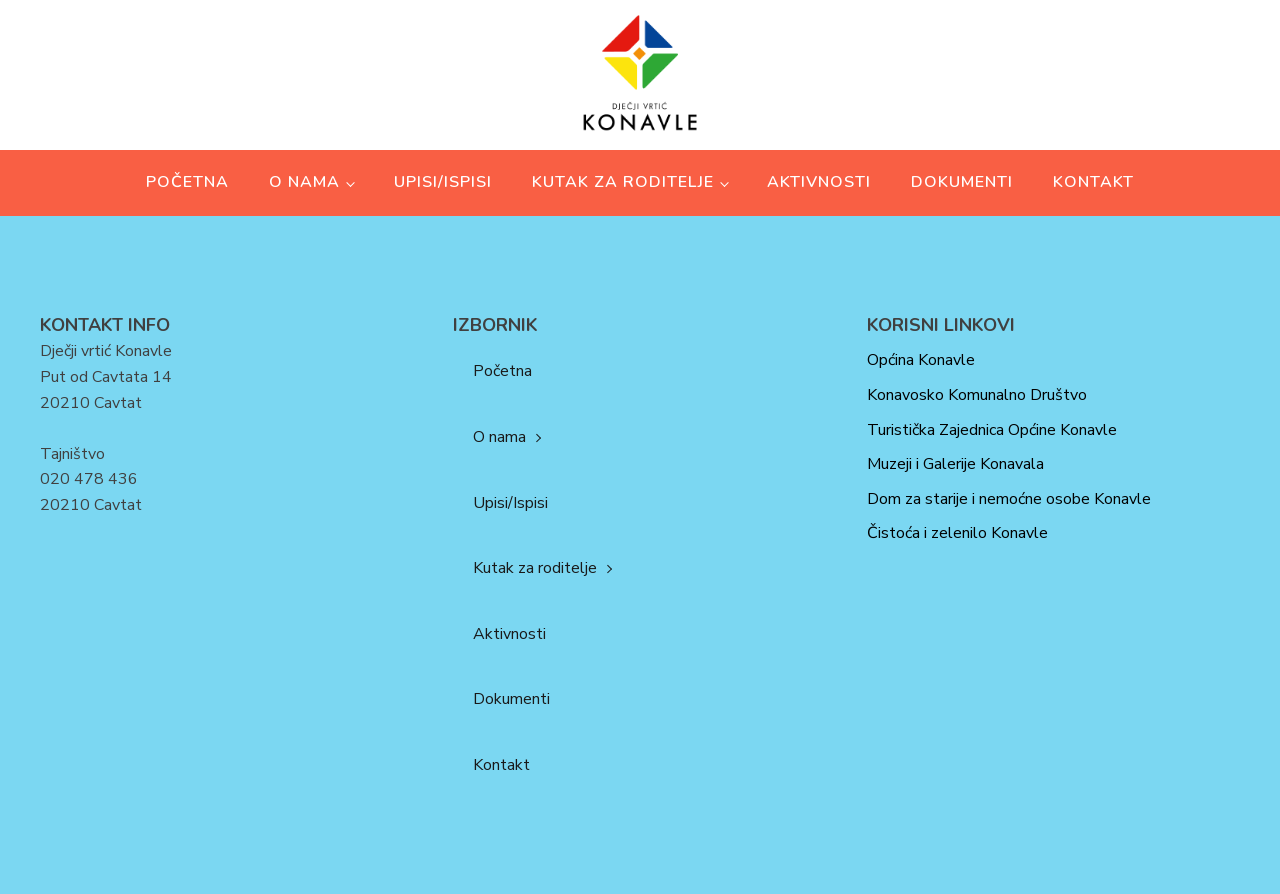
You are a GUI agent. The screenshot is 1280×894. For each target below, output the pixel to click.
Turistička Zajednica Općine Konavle (992, 430)
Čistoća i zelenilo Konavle (957, 533)
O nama (304, 182)
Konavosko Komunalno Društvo (977, 395)
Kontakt (1093, 182)
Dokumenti (962, 182)
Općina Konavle (921, 360)
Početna (187, 182)
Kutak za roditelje (623, 182)
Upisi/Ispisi (443, 182)
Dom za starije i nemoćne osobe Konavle (1009, 499)
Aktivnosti (819, 182)
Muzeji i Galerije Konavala (955, 464)
